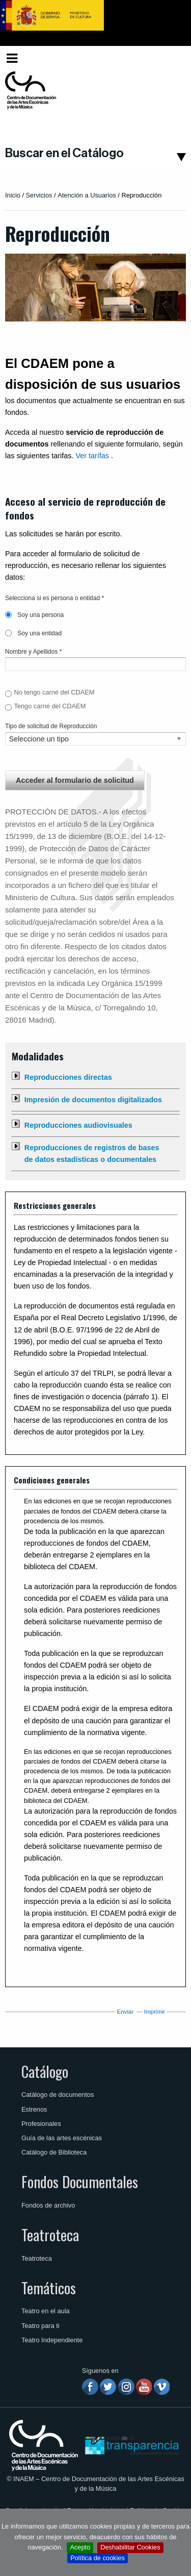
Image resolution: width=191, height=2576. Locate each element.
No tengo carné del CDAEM (54, 692)
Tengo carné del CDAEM (50, 706)
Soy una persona (34, 614)
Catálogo (44, 2071)
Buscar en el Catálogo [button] (64, 153)
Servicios (39, 195)
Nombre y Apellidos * (33, 651)
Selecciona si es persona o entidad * (54, 598)
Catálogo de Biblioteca (54, 2152)
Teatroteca (50, 2234)
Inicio (12, 195)
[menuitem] (169, 58)
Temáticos (48, 2287)
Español (167, 58)
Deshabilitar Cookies (130, 2547)
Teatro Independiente (52, 2340)
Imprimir (155, 2012)
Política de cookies (97, 2558)
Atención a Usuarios (87, 195)
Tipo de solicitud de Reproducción (51, 726)
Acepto (80, 2547)
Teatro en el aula (45, 2311)
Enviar (125, 2012)
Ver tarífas (92, 456)
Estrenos (34, 2109)
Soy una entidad (33, 633)
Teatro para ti (40, 2326)
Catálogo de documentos (57, 2094)
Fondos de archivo (48, 2205)
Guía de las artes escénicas (61, 2138)
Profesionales (41, 2123)
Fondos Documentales (79, 2181)
